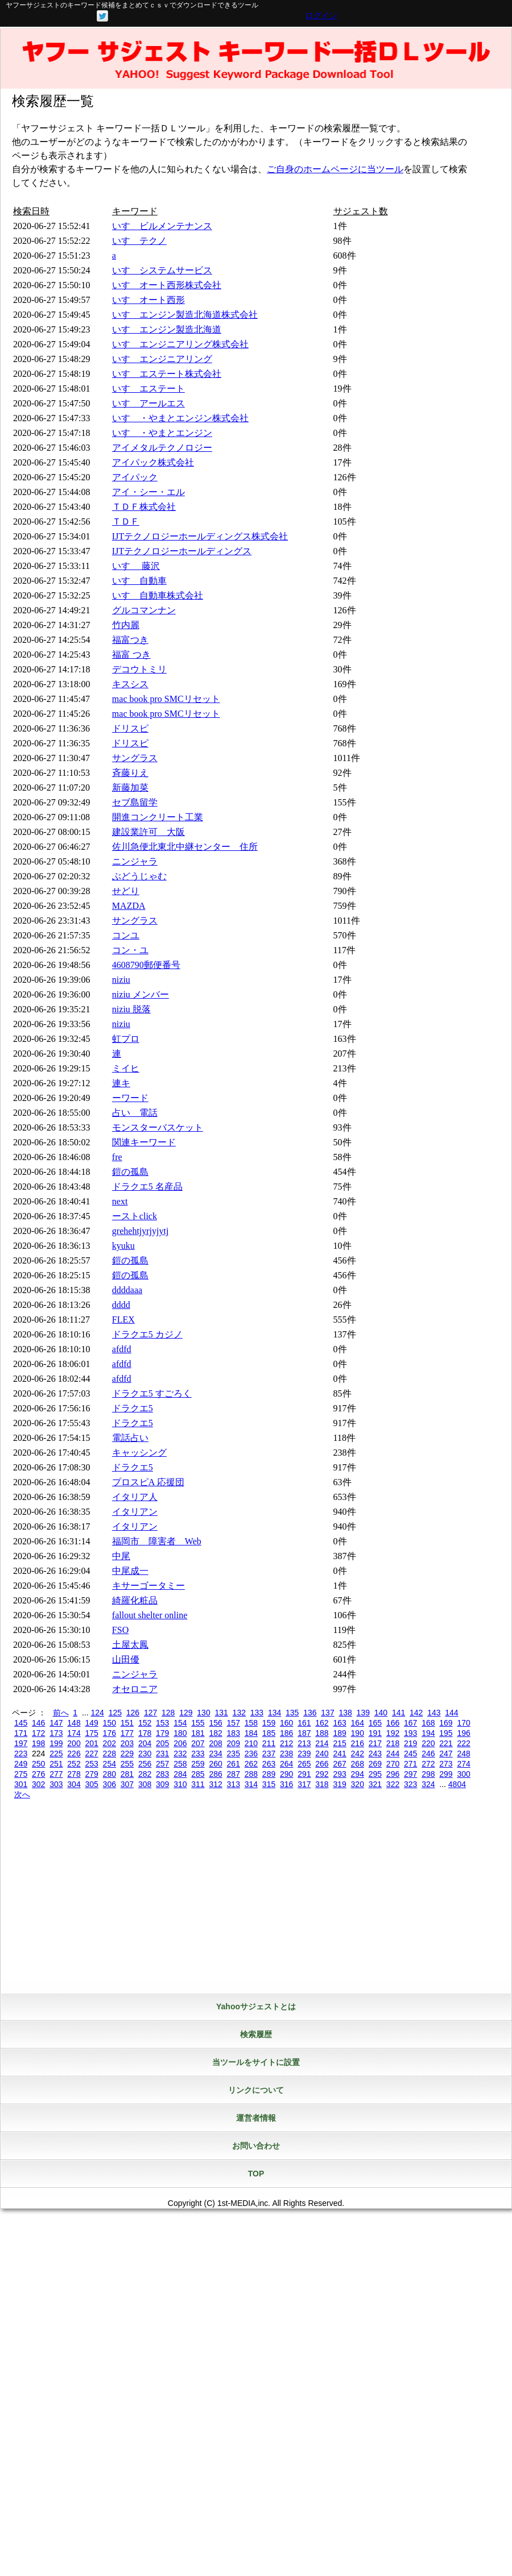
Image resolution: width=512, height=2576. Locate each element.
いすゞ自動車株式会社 (157, 595)
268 (357, 1763)
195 (445, 1733)
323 (410, 1784)
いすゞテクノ (139, 241)
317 (304, 1784)
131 (221, 1712)
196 (463, 1733)
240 (321, 1753)
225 (56, 1753)
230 (144, 1753)
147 (56, 1722)
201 (91, 1743)
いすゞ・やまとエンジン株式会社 (180, 418)
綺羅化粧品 (135, 1600)
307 (127, 1784)
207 (197, 1743)
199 (56, 1743)
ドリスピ (130, 728)
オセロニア (135, 1689)
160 (286, 1722)
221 (445, 1743)
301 (20, 1784)
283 (162, 1774)
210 (251, 1743)
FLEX (123, 1319)
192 (392, 1733)
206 (180, 1743)
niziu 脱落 (131, 1009)
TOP (256, 2173)
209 (233, 1743)
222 (463, 1743)
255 (127, 1763)
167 (410, 1722)
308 (144, 1784)
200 (73, 1743)
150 (109, 1722)
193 (410, 1733)
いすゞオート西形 (148, 300)
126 (132, 1712)
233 (197, 1753)
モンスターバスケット (157, 1127)
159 (268, 1722)
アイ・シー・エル (148, 492)
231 (162, 1753)
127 (150, 1712)
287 (233, 1774)
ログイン (321, 15)
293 (339, 1774)
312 (215, 1784)
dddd (121, 1305)
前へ (61, 1712)
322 (392, 1784)
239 (304, 1753)
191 (375, 1733)
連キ (121, 1083)
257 (162, 1763)
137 (327, 1712)
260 (215, 1763)
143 (433, 1712)
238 (286, 1753)
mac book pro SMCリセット (166, 699)
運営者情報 (256, 2117)
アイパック (135, 477)
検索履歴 (256, 2034)
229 (127, 1753)
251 (56, 1763)
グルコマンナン (144, 610)
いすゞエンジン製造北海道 (166, 329)
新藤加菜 (130, 787)
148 (73, 1722)
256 (144, 1763)
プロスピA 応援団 (148, 1482)
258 (180, 1763)
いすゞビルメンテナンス (162, 226)
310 (180, 1784)
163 (339, 1722)
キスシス (130, 684)
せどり (125, 891)
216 (357, 1743)
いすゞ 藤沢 (136, 566)
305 (91, 1784)
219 (410, 1743)
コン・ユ (130, 950)
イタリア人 (135, 1497)
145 (20, 1722)
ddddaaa (127, 1290)
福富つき (130, 640)
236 (251, 1753)
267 (339, 1763)
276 (38, 1774)
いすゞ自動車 (139, 580)
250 (38, 1763)
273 (445, 1763)
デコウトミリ (139, 669)
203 (127, 1743)
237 (268, 1753)
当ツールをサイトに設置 (256, 2062)
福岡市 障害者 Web (156, 1541)
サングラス (135, 758)
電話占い (130, 1438)
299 (445, 1774)
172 (38, 1733)
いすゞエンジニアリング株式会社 (180, 344)
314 (251, 1784)
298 (428, 1774)
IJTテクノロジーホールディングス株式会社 (200, 536)
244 (392, 1753)
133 (256, 1712)
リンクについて (256, 2090)
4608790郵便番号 (146, 965)
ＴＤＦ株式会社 (144, 507)
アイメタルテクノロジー (162, 447)
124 (97, 1712)
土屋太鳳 (130, 1645)
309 (162, 1784)
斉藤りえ (130, 773)
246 (428, 1753)
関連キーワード (144, 1142)
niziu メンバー (140, 994)
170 (463, 1722)
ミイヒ (125, 1068)
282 (144, 1774)
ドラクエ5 (132, 1408)
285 (197, 1774)
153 (162, 1722)
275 (20, 1774)
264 (286, 1763)
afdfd (121, 1349)
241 (339, 1753)
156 (215, 1722)
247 (445, 1753)
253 (91, 1763)
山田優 (125, 1659)
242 (357, 1753)
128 (168, 1712)
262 (251, 1763)
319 (339, 1784)
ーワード (130, 1098)
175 (91, 1733)
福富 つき (131, 654)
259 (197, 1763)
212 (286, 1743)
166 (392, 1722)
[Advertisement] (218, 1890)
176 (109, 1733)
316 (286, 1784)
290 (286, 1774)
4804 (457, 1784)
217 (375, 1743)
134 (274, 1712)
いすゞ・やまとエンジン (162, 433)
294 (357, 1774)
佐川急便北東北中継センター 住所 (185, 846)
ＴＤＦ (125, 521)
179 (162, 1733)
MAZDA (129, 906)
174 (73, 1733)
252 (73, 1763)
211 (268, 1743)
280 (109, 1774)
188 (321, 1733)
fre (117, 1157)
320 (357, 1784)
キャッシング (139, 1452)
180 (180, 1733)
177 (127, 1733)
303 (56, 1784)
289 (268, 1774)
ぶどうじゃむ (139, 876)
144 (451, 1712)
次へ (22, 1794)
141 (398, 1712)
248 (463, 1753)
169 (445, 1722)
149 (91, 1722)
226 (73, 1753)
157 (233, 1722)
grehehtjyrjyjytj (140, 1231)
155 (197, 1722)
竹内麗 (125, 625)
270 (392, 1763)
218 (392, 1743)
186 (286, 1733)
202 (109, 1743)
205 (162, 1743)
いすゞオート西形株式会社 (166, 285)
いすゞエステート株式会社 (166, 374)
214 (321, 1743)
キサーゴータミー (148, 1585)
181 (197, 1733)
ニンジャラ (135, 861)
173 (56, 1733)
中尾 (121, 1556)
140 (380, 1712)
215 (339, 1743)
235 (233, 1753)
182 (215, 1733)
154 (180, 1722)
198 (38, 1743)
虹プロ (125, 1039)
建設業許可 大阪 (148, 832)
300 (463, 1774)
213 (304, 1743)
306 (109, 1784)
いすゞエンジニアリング (162, 359)
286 (215, 1774)
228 (109, 1753)
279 (91, 1774)
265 (304, 1763)
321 (375, 1784)
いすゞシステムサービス (162, 270)
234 (215, 1753)
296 (392, 1774)
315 (268, 1784)
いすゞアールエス (148, 403)
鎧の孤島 (130, 1172)
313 (233, 1784)
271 (410, 1763)
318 (321, 1784)
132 (239, 1712)
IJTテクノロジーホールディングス (181, 551)
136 (309, 1712)
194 (428, 1733)
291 (304, 1774)
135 (292, 1712)
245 (410, 1753)
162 (321, 1722)
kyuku (123, 1245)
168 (428, 1722)
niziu (121, 979)
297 (410, 1774)
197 (20, 1743)
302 (38, 1784)
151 (127, 1722)
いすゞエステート (148, 388)
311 (197, 1784)
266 (321, 1763)
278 (73, 1774)
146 (38, 1722)
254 (109, 1763)
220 (428, 1743)
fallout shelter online (149, 1615)
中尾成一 (130, 1571)
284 (180, 1774)
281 (127, 1774)
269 (375, 1763)
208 (215, 1743)
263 (268, 1763)
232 (180, 1753)
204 (144, 1743)
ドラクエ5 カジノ (147, 1334)
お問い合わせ (256, 2145)
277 (56, 1774)
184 (251, 1733)
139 (363, 1712)
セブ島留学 (135, 802)
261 (233, 1763)
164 (357, 1722)
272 (428, 1763)
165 (375, 1722)
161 (304, 1722)
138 (345, 1712)
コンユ (125, 935)
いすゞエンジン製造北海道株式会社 (185, 314)
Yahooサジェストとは (256, 2006)
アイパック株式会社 (153, 462)
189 (339, 1733)
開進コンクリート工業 (157, 817)
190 (357, 1733)
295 (375, 1774)
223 (20, 1753)
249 (20, 1763)
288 (251, 1774)
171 (20, 1733)
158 (251, 1722)
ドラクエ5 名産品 (147, 1186)
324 (428, 1784)
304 (73, 1784)
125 (115, 1712)
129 (185, 1712)
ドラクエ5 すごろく (152, 1393)
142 (416, 1712)
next (120, 1201)
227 (91, 1753)
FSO (120, 1630)
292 (321, 1774)
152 (144, 1722)
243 (375, 1753)
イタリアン (135, 1511)
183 (233, 1733)
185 (268, 1733)
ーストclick (134, 1216)
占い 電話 (135, 1112)
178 (144, 1733)
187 (304, 1733)
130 (203, 1712)
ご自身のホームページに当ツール (335, 169)
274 (463, 1763)
